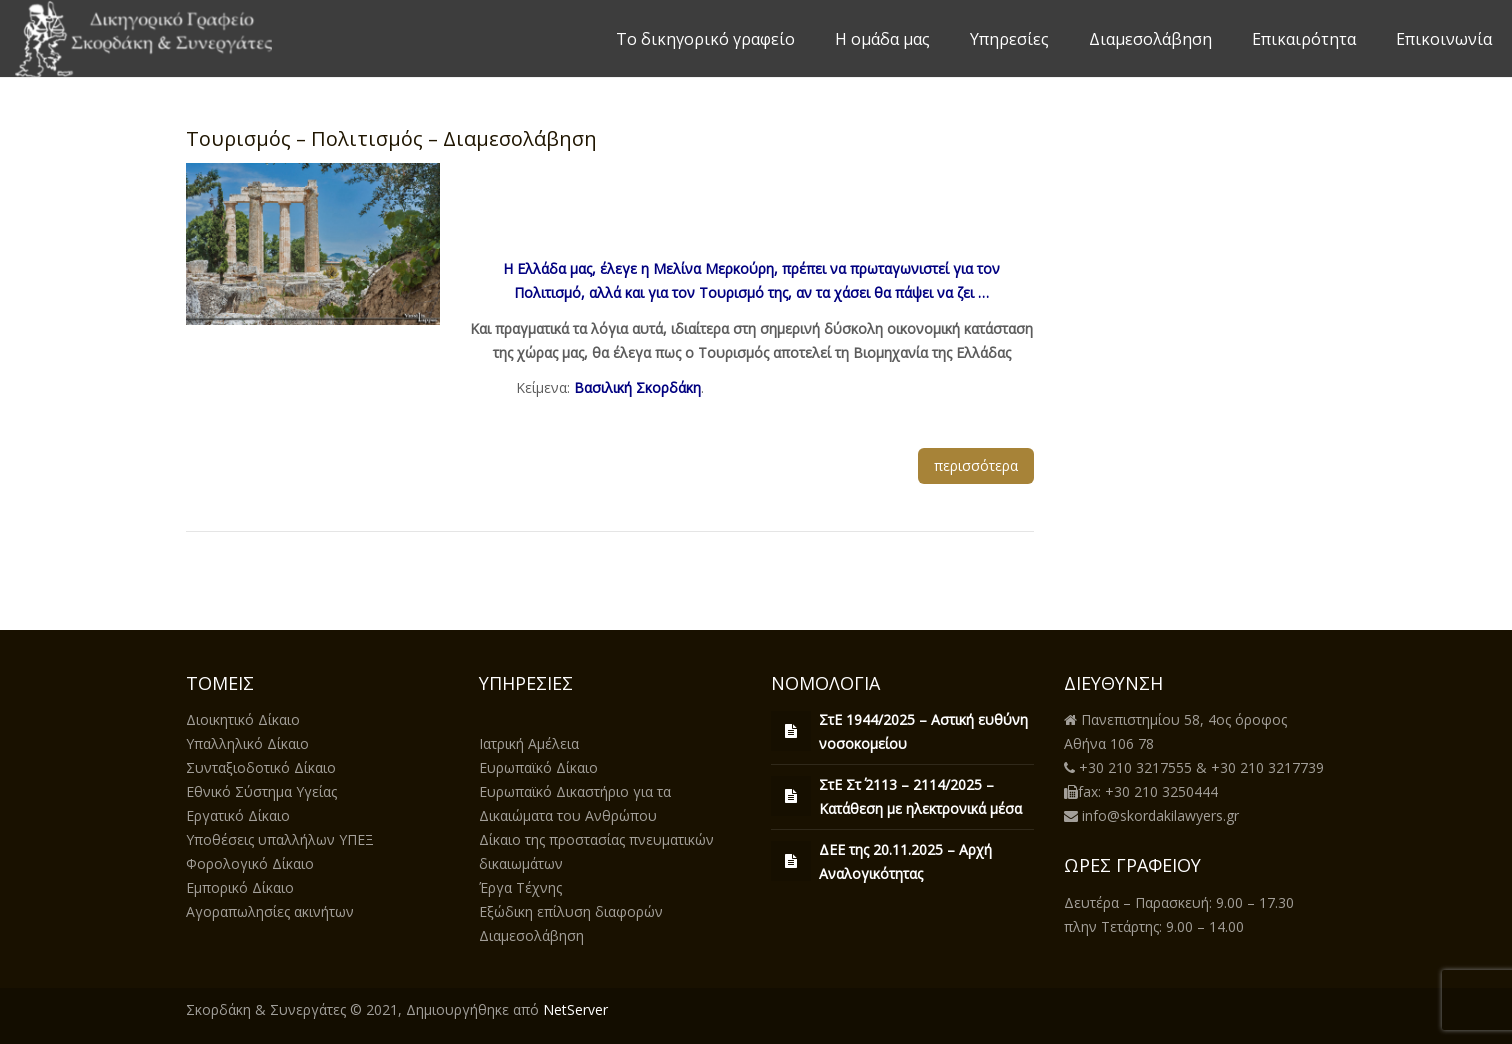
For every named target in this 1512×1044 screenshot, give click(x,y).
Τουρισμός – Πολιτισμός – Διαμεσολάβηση (391, 138)
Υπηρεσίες (1009, 39)
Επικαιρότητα (1304, 39)
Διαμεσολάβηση (1150, 39)
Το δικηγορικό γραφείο (705, 39)
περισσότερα (976, 465)
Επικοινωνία (1444, 39)
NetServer (575, 1009)
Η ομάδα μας (882, 39)
